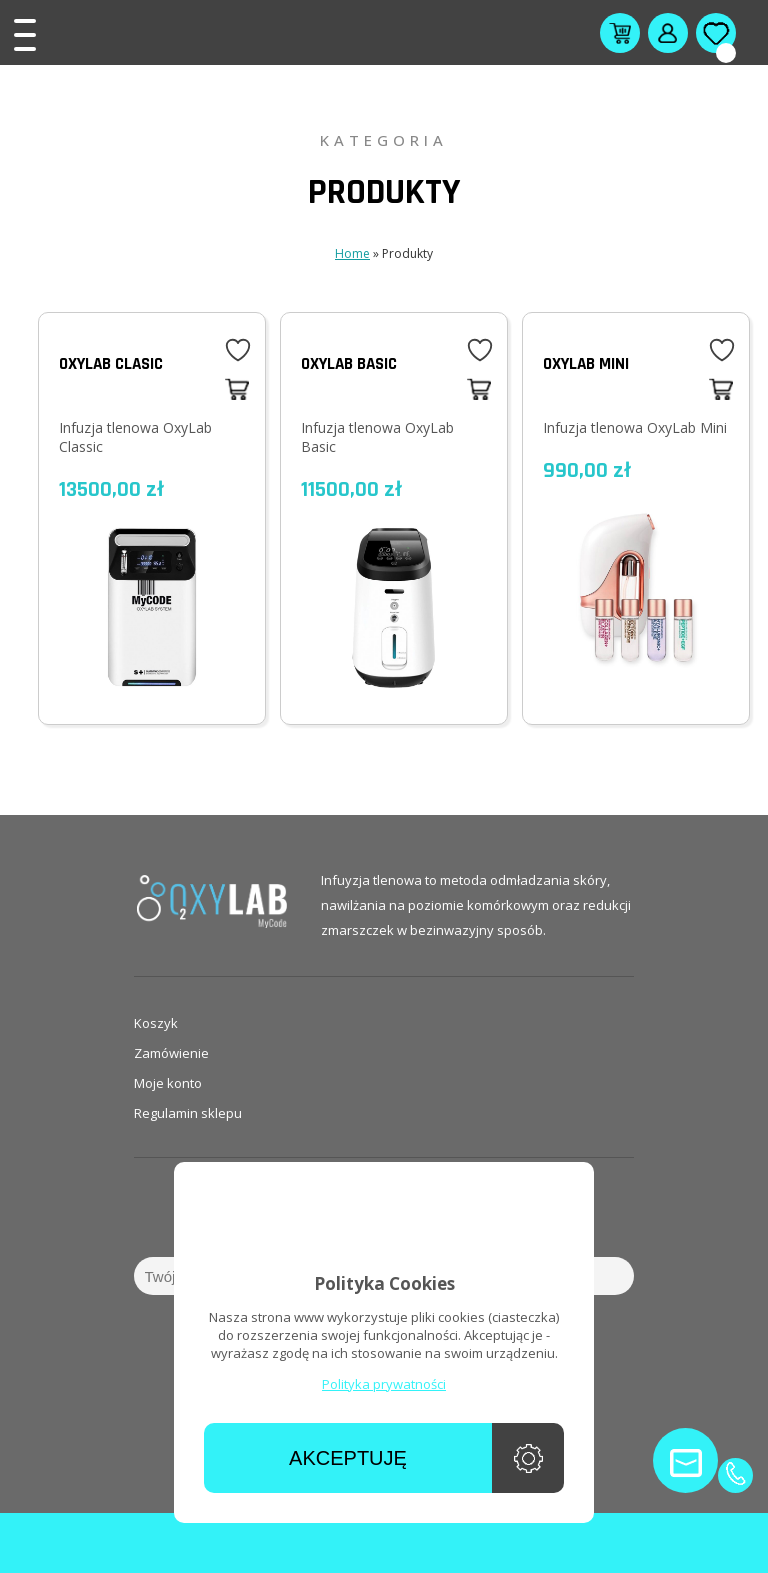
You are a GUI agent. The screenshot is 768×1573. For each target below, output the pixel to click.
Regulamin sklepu (188, 1113)
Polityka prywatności (384, 1384)
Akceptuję (348, 1458)
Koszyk (156, 1023)
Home (352, 253)
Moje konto (168, 1083)
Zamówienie (171, 1053)
